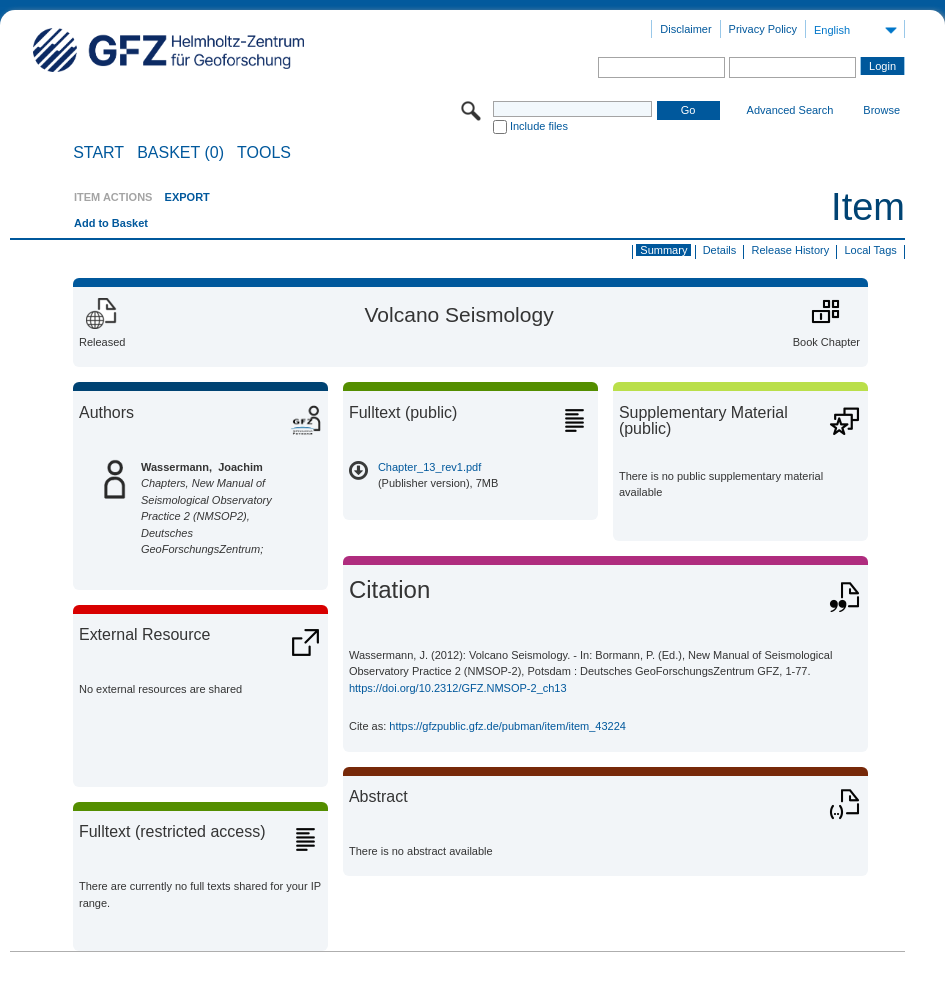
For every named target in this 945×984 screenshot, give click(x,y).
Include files (539, 126)
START (98, 153)
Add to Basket (111, 223)
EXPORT (187, 197)
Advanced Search (790, 110)
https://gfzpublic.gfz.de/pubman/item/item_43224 (507, 726)
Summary (663, 250)
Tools (264, 153)
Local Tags (870, 250)
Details (720, 250)
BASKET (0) (180, 153)
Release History (791, 250)
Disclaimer (685, 29)
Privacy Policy (763, 29)
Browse (881, 110)
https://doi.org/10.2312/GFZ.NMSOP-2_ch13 (458, 688)
